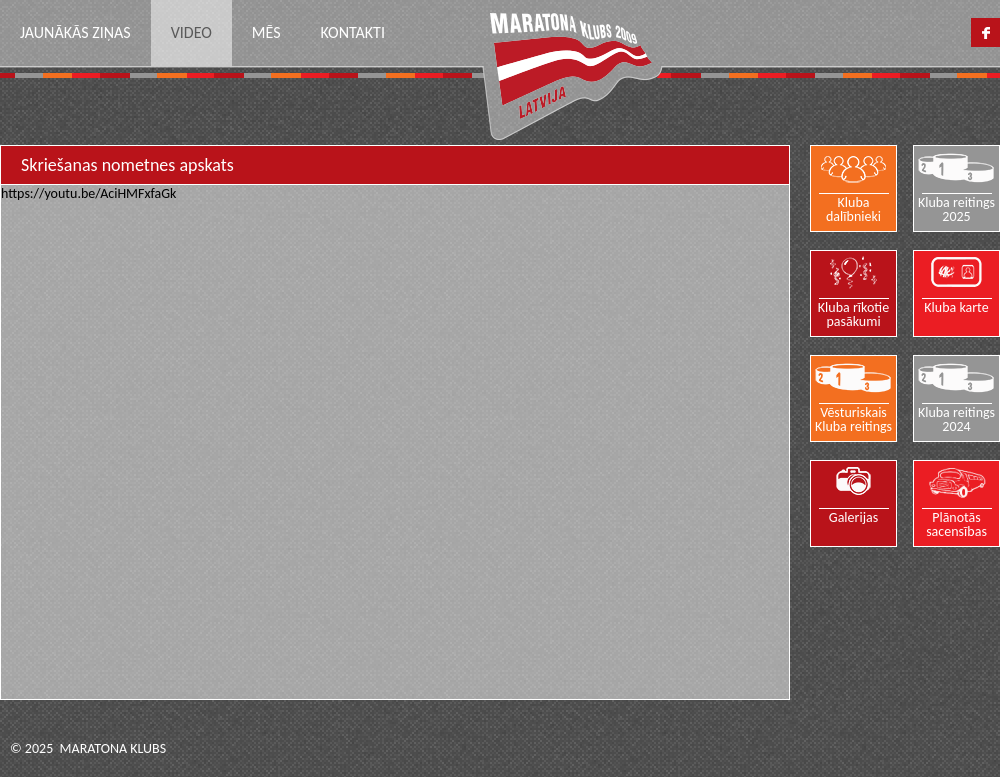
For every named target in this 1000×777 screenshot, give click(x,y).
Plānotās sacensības (957, 524)
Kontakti (352, 32)
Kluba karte (957, 307)
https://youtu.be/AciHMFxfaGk (89, 193)
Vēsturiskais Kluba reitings (853, 419)
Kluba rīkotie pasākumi (853, 314)
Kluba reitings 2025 (956, 209)
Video (191, 32)
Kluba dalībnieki (854, 209)
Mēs (266, 32)
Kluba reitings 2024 (956, 419)
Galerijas (854, 517)
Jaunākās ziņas (75, 32)
